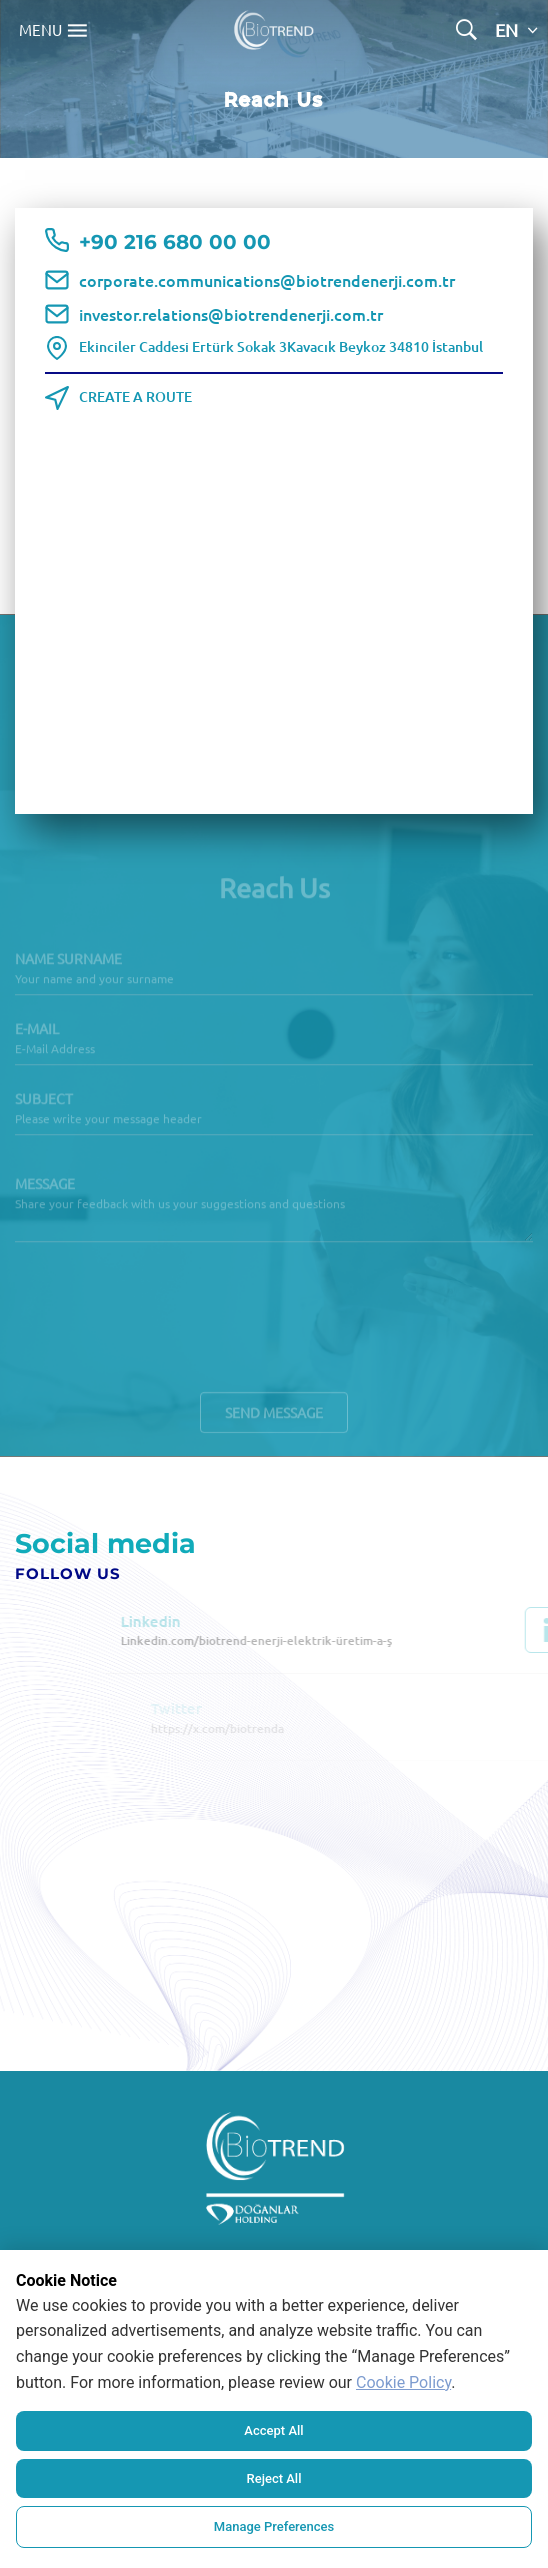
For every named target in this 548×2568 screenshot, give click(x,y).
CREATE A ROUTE (135, 396)
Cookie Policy (403, 2382)
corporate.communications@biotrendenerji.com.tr (267, 280)
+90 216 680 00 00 (175, 243)
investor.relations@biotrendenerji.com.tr (231, 314)
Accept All (273, 2430)
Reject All (274, 2478)
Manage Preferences (274, 2526)
